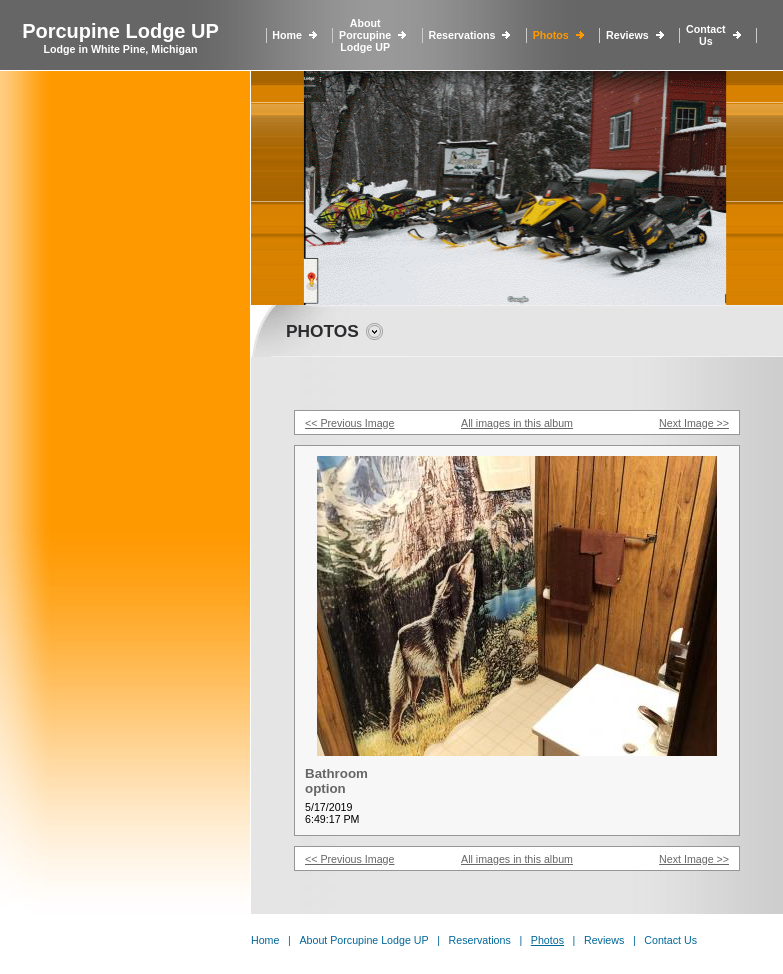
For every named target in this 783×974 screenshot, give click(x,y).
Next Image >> (694, 423)
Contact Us (706, 35)
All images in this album (517, 423)
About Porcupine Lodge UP (365, 35)
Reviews (627, 35)
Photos (551, 35)
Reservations (461, 35)
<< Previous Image (349, 423)
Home (287, 35)
